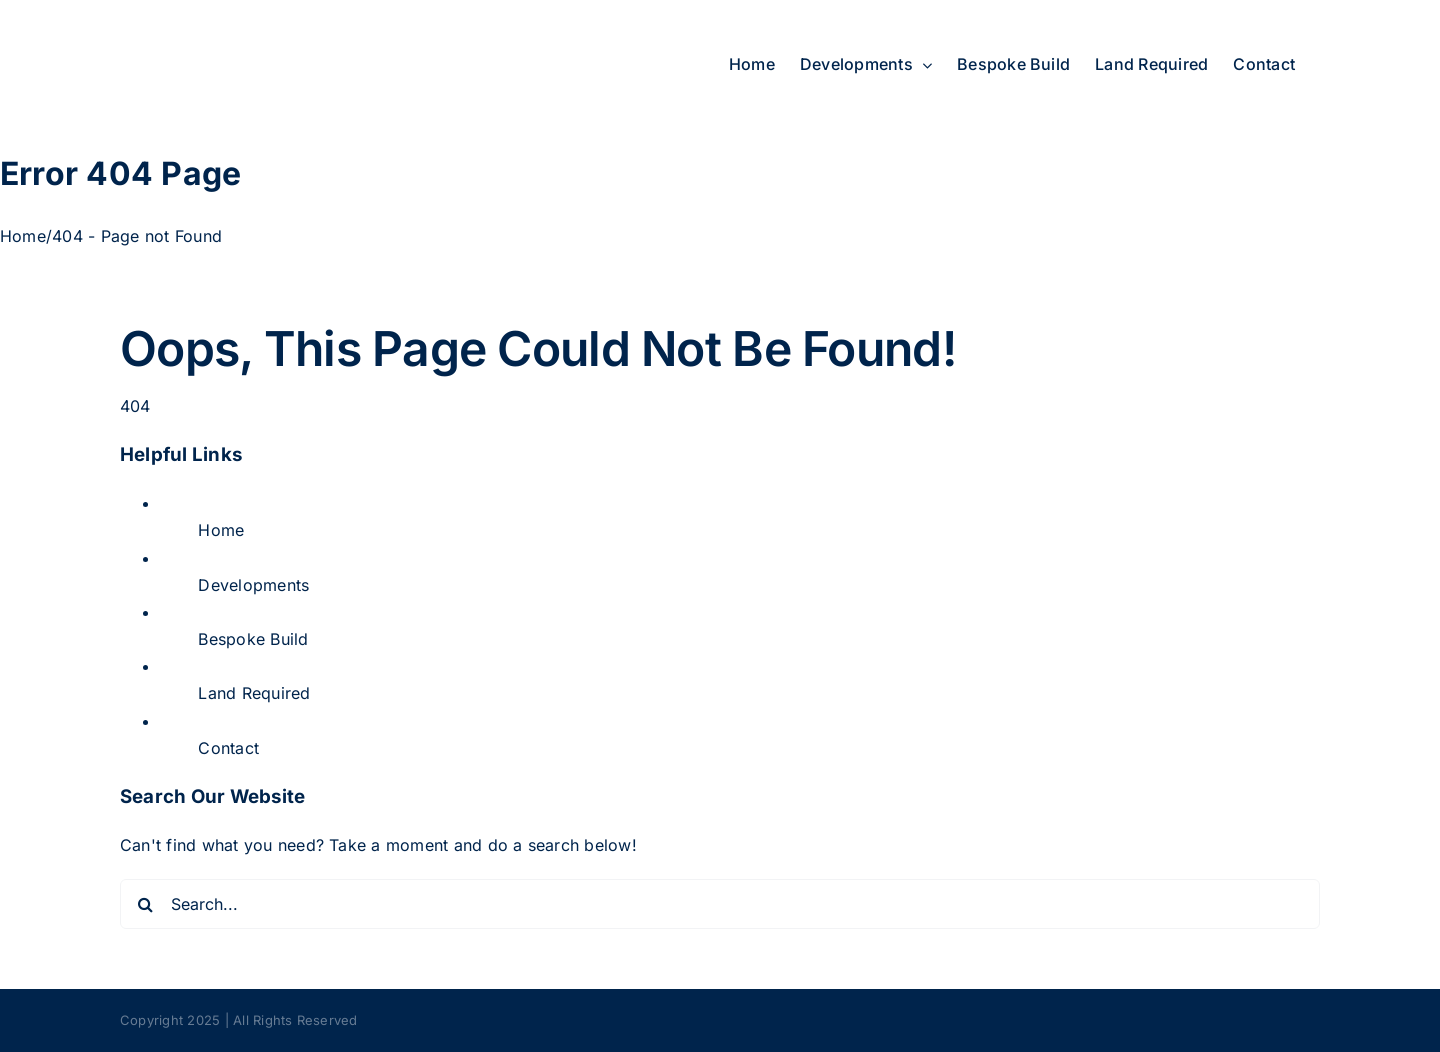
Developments (253, 585)
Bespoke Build (253, 639)
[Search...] (720, 904)
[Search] (145, 904)
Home (221, 530)
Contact (228, 748)
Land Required (254, 693)
